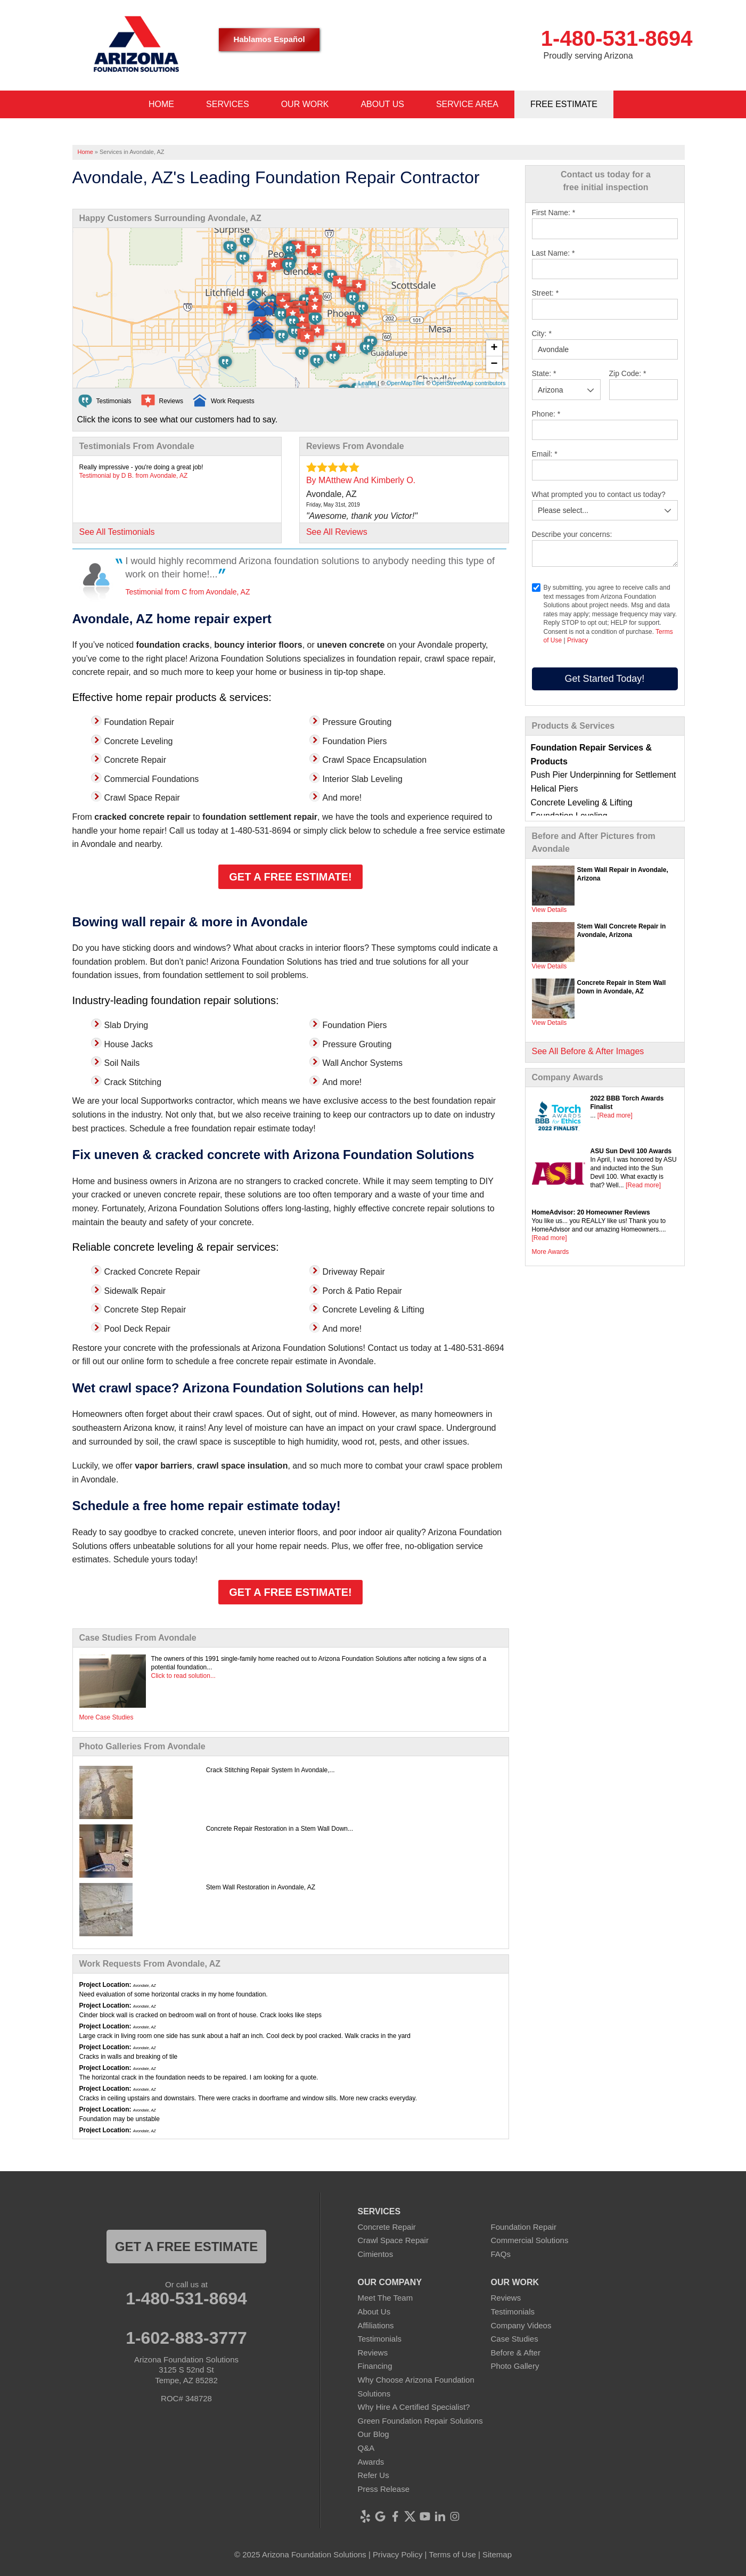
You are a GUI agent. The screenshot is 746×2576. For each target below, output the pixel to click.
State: (544, 373)
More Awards (550, 1252)
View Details (549, 910)
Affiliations (376, 2325)
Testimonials (380, 2338)
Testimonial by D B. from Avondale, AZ (133, 475)
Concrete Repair (387, 2226)
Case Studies (514, 2338)
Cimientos (376, 2254)
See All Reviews (336, 531)
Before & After (515, 2352)
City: (542, 333)
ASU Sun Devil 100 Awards (631, 1151)
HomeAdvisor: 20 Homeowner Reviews (591, 1212)
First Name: (554, 212)
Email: (545, 454)
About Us (374, 2311)
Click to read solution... (183, 1676)
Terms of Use (452, 2554)
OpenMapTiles (405, 383)
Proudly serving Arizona (588, 55)
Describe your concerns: (572, 534)
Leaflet (367, 383)
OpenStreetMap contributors (468, 383)
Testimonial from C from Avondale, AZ (188, 592)
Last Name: (553, 253)
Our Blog (373, 2434)
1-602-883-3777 (186, 2337)
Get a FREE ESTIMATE (186, 2246)
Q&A (366, 2447)
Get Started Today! (605, 678)
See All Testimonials (117, 531)
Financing (375, 2365)
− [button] (493, 364)
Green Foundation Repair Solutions (420, 2420)
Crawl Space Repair (393, 2240)
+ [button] (493, 348)
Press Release (384, 2488)
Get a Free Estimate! (290, 877)
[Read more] (615, 1115)
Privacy (577, 640)
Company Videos (521, 2325)
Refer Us (373, 2475)
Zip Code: (627, 373)
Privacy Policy (397, 2554)
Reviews (373, 2352)
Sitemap (497, 2554)
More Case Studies (106, 1717)
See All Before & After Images (588, 1051)
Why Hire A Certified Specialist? (414, 2406)
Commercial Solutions (530, 2240)
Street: (545, 293)
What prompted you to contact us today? (599, 494)
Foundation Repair (523, 2226)
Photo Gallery (515, 2365)
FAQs (501, 2254)
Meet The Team (385, 2297)
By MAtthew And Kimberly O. (360, 480)
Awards (371, 2461)
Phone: (546, 414)
